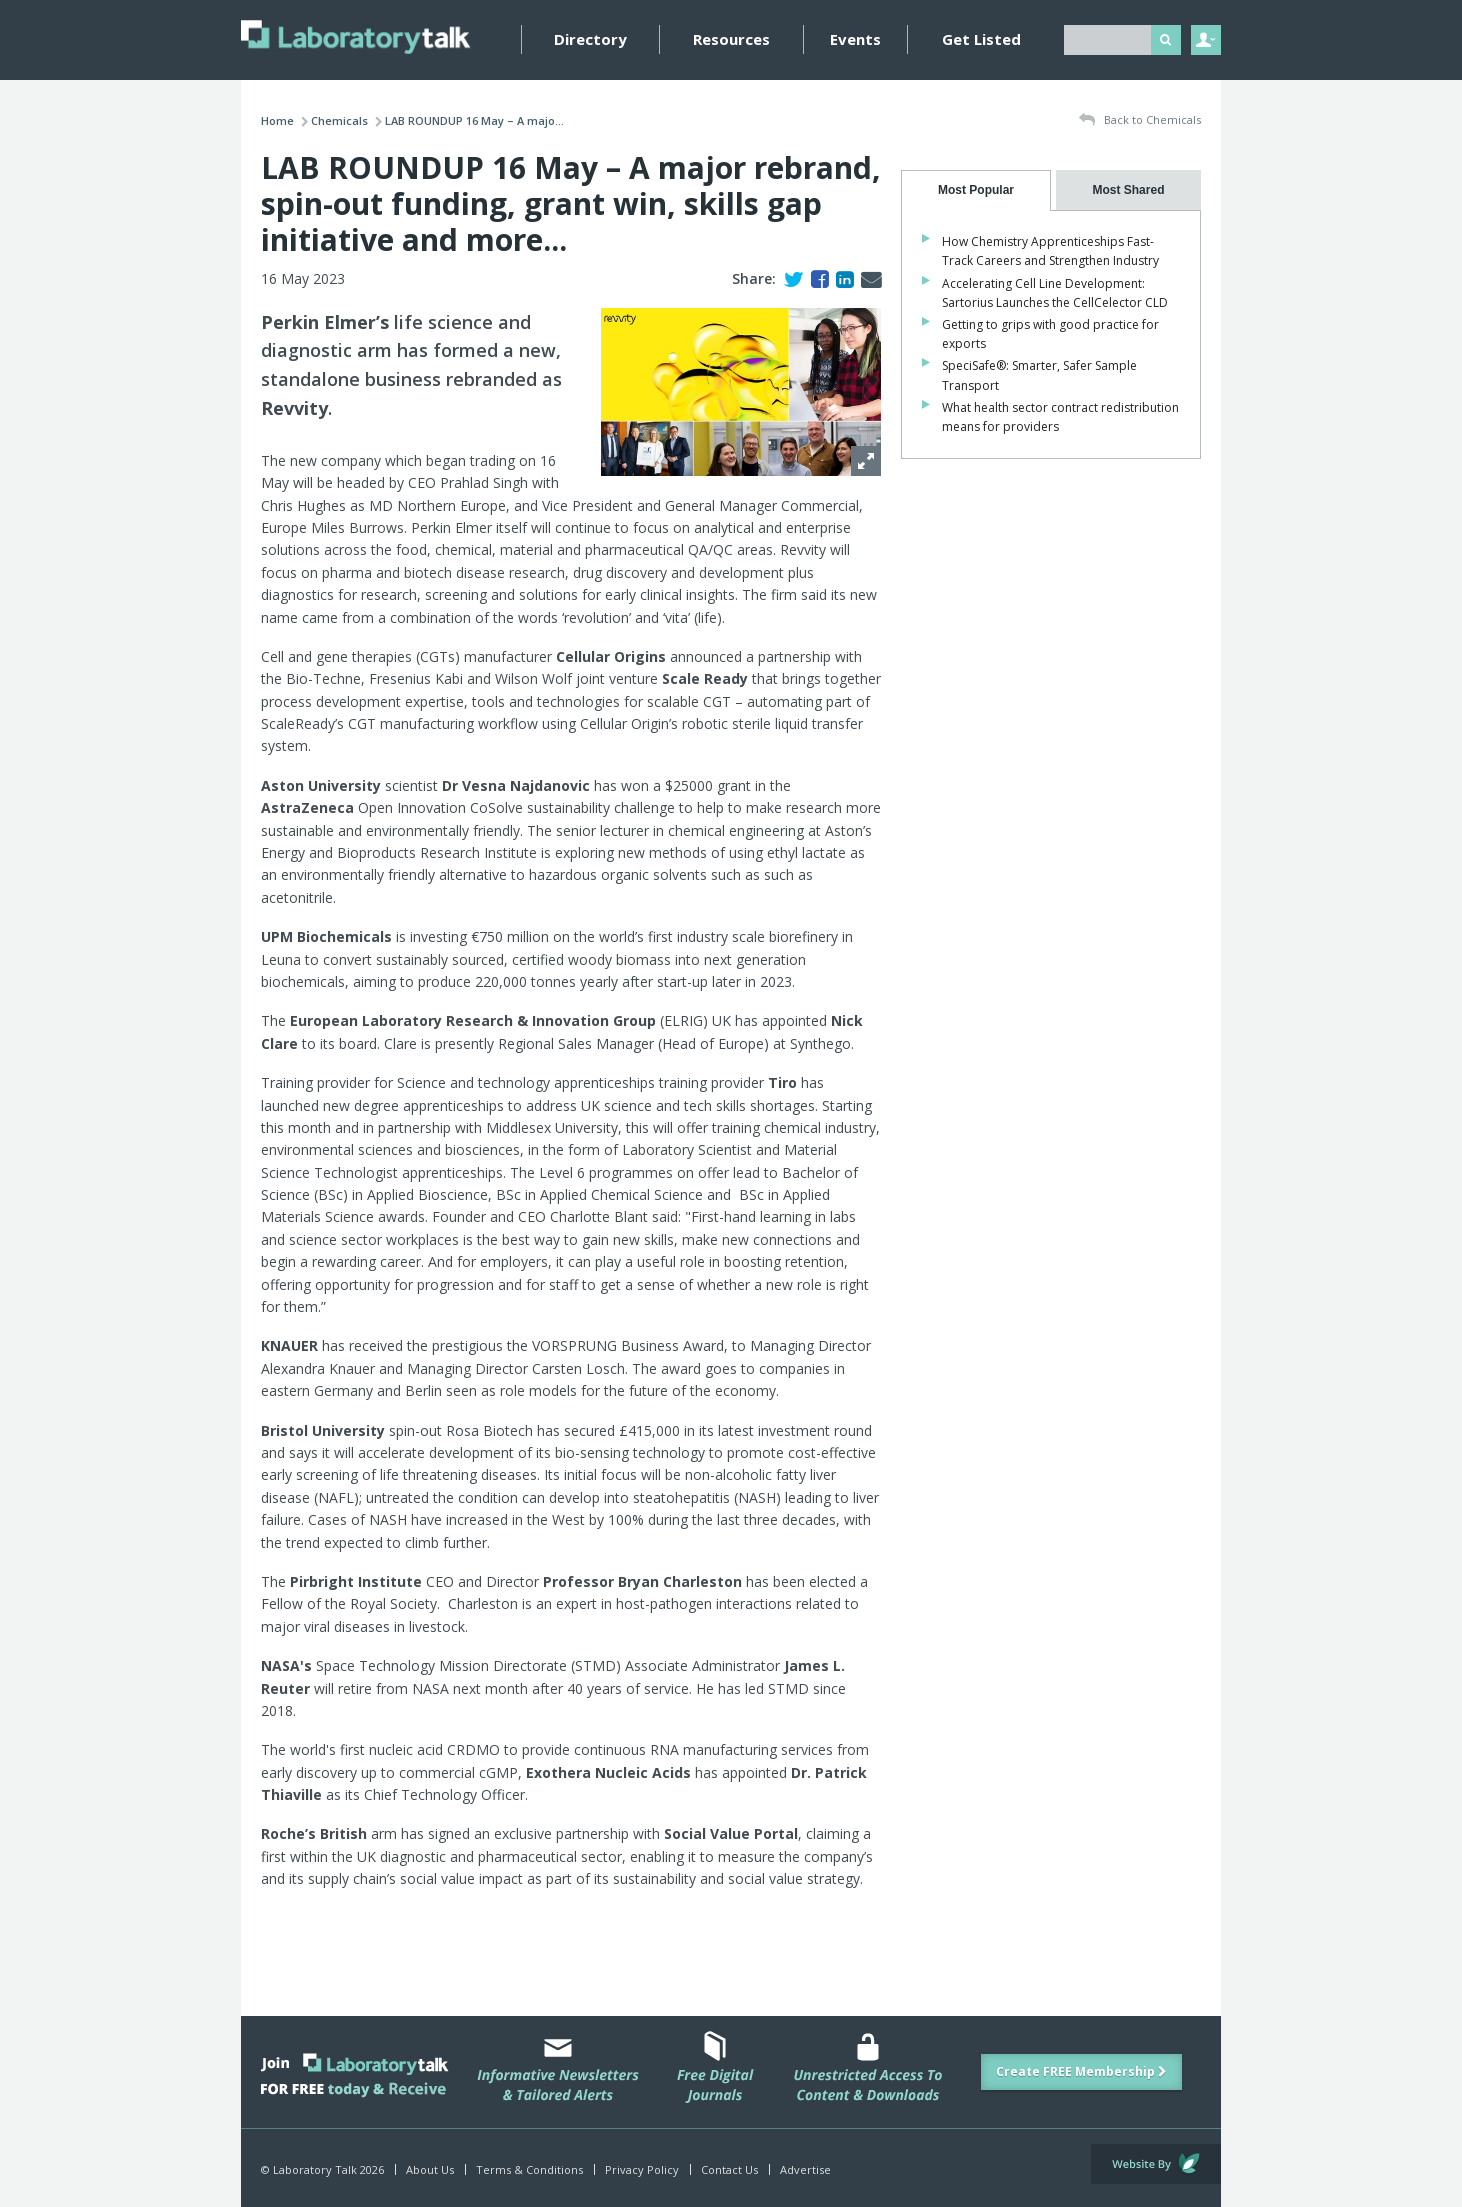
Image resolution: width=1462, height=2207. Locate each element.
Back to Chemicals (1140, 120)
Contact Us (729, 2169)
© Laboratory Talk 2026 (322, 2169)
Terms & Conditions (529, 2169)
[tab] (976, 190)
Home (277, 120)
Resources (731, 39)
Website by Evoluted (1156, 2164)
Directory (590, 39)
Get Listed (981, 39)
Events (855, 39)
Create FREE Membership (1081, 2071)
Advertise (805, 2169)
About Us (430, 2169)
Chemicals (339, 120)
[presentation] (976, 190)
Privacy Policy (642, 2169)
